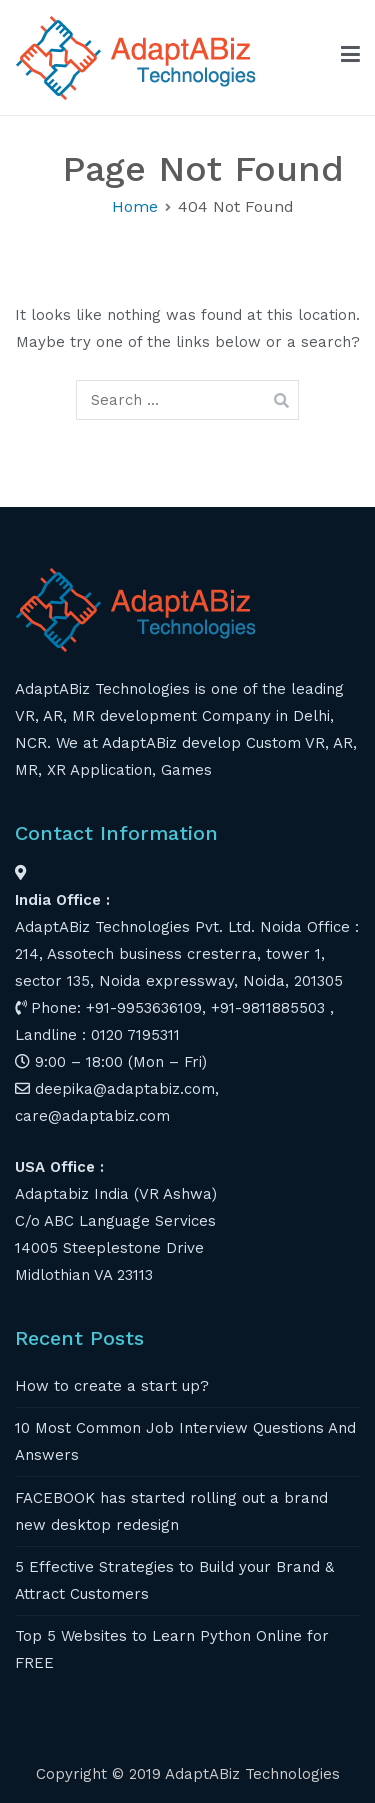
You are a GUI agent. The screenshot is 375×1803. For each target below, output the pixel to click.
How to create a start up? (112, 1386)
